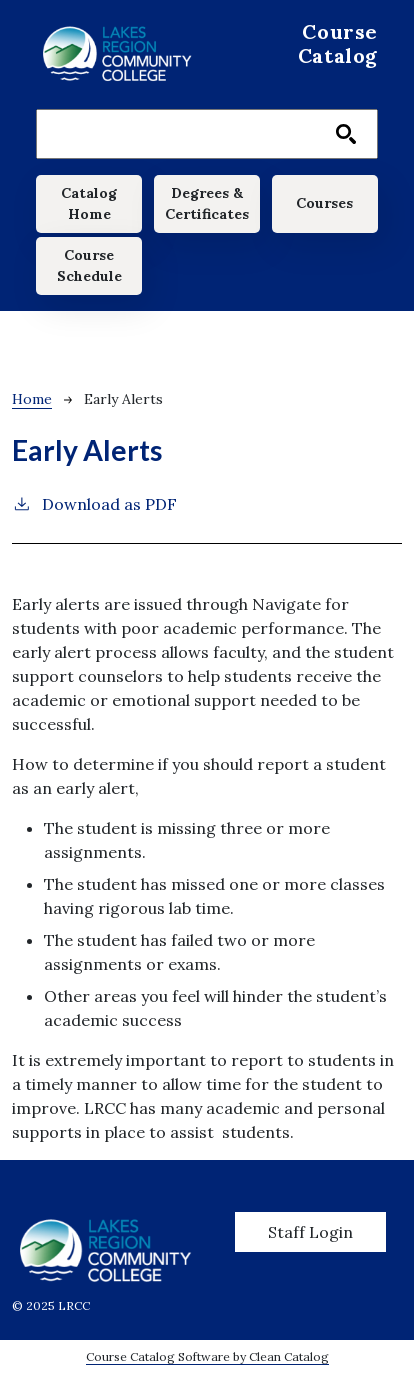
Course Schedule (89, 265)
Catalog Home (89, 203)
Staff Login (310, 1232)
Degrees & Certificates (207, 203)
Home (32, 399)
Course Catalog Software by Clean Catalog (207, 1356)
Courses (324, 203)
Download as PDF (94, 503)
